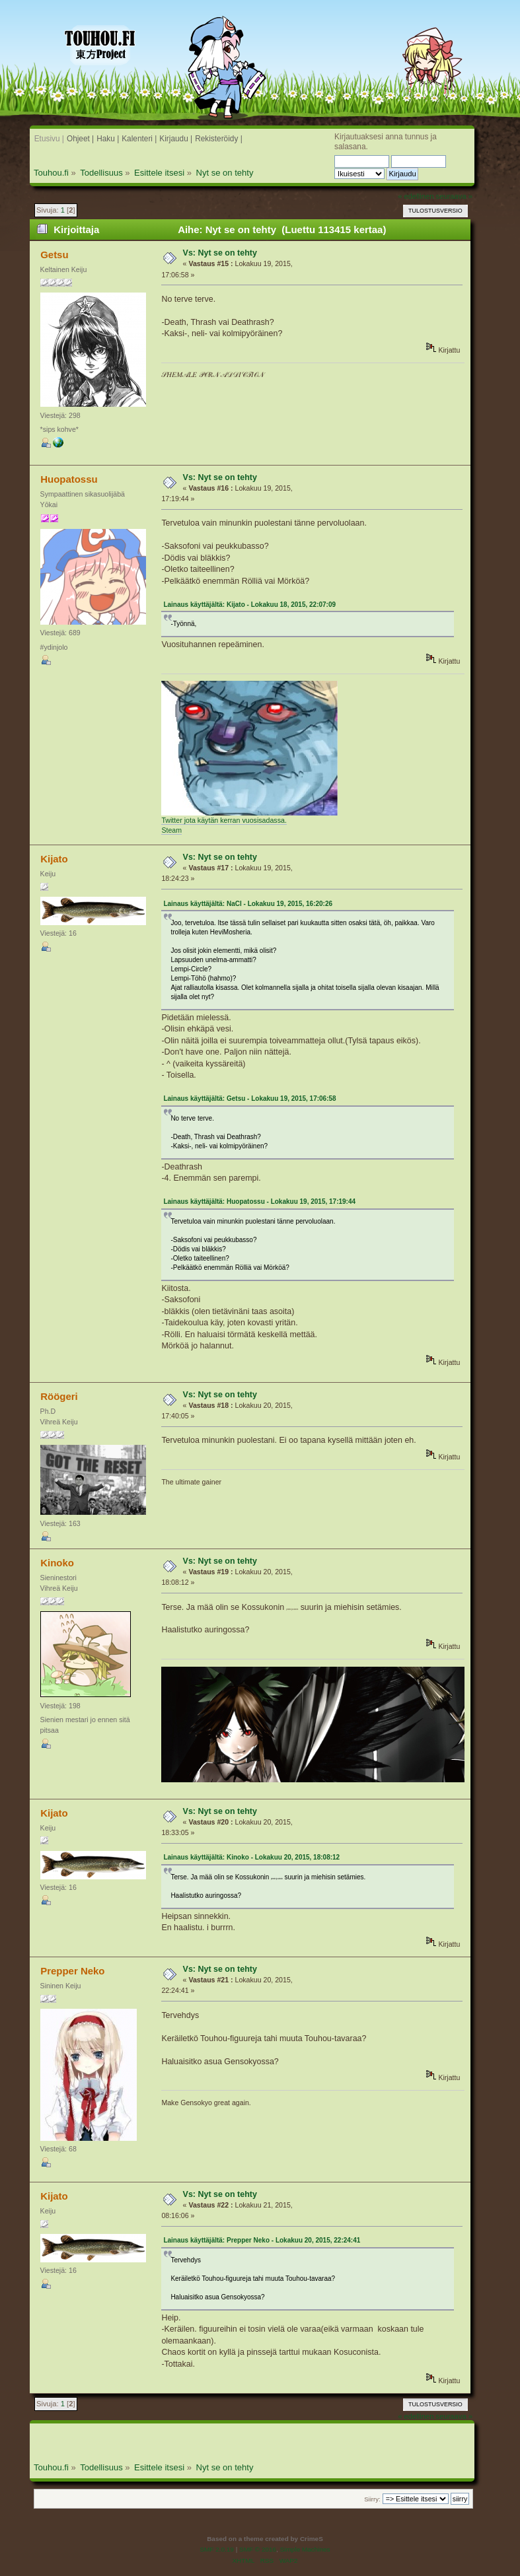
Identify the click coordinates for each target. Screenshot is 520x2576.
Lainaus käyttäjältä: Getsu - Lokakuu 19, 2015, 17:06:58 (249, 1098)
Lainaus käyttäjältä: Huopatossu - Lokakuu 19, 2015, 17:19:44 (259, 1201)
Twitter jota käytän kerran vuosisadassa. (224, 820)
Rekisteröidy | (218, 138)
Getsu (54, 254)
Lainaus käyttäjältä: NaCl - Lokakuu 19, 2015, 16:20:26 (247, 903)
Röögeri (59, 1396)
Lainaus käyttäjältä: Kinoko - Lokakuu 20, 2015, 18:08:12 (251, 1857)
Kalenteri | (139, 138)
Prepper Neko (72, 1970)
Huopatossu (69, 479)
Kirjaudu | (175, 138)
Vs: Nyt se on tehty (220, 253)
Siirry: (372, 2499)
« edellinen (415, 196)
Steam (171, 830)
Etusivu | (49, 138)
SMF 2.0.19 (217, 2549)
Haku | (107, 138)
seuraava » (454, 196)
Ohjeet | (80, 138)
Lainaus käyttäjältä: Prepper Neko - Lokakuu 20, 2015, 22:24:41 (261, 2240)
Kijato (54, 858)
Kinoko (57, 1562)
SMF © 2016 (257, 2549)
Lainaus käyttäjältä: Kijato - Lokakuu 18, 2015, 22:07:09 (249, 604)
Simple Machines (305, 2549)
